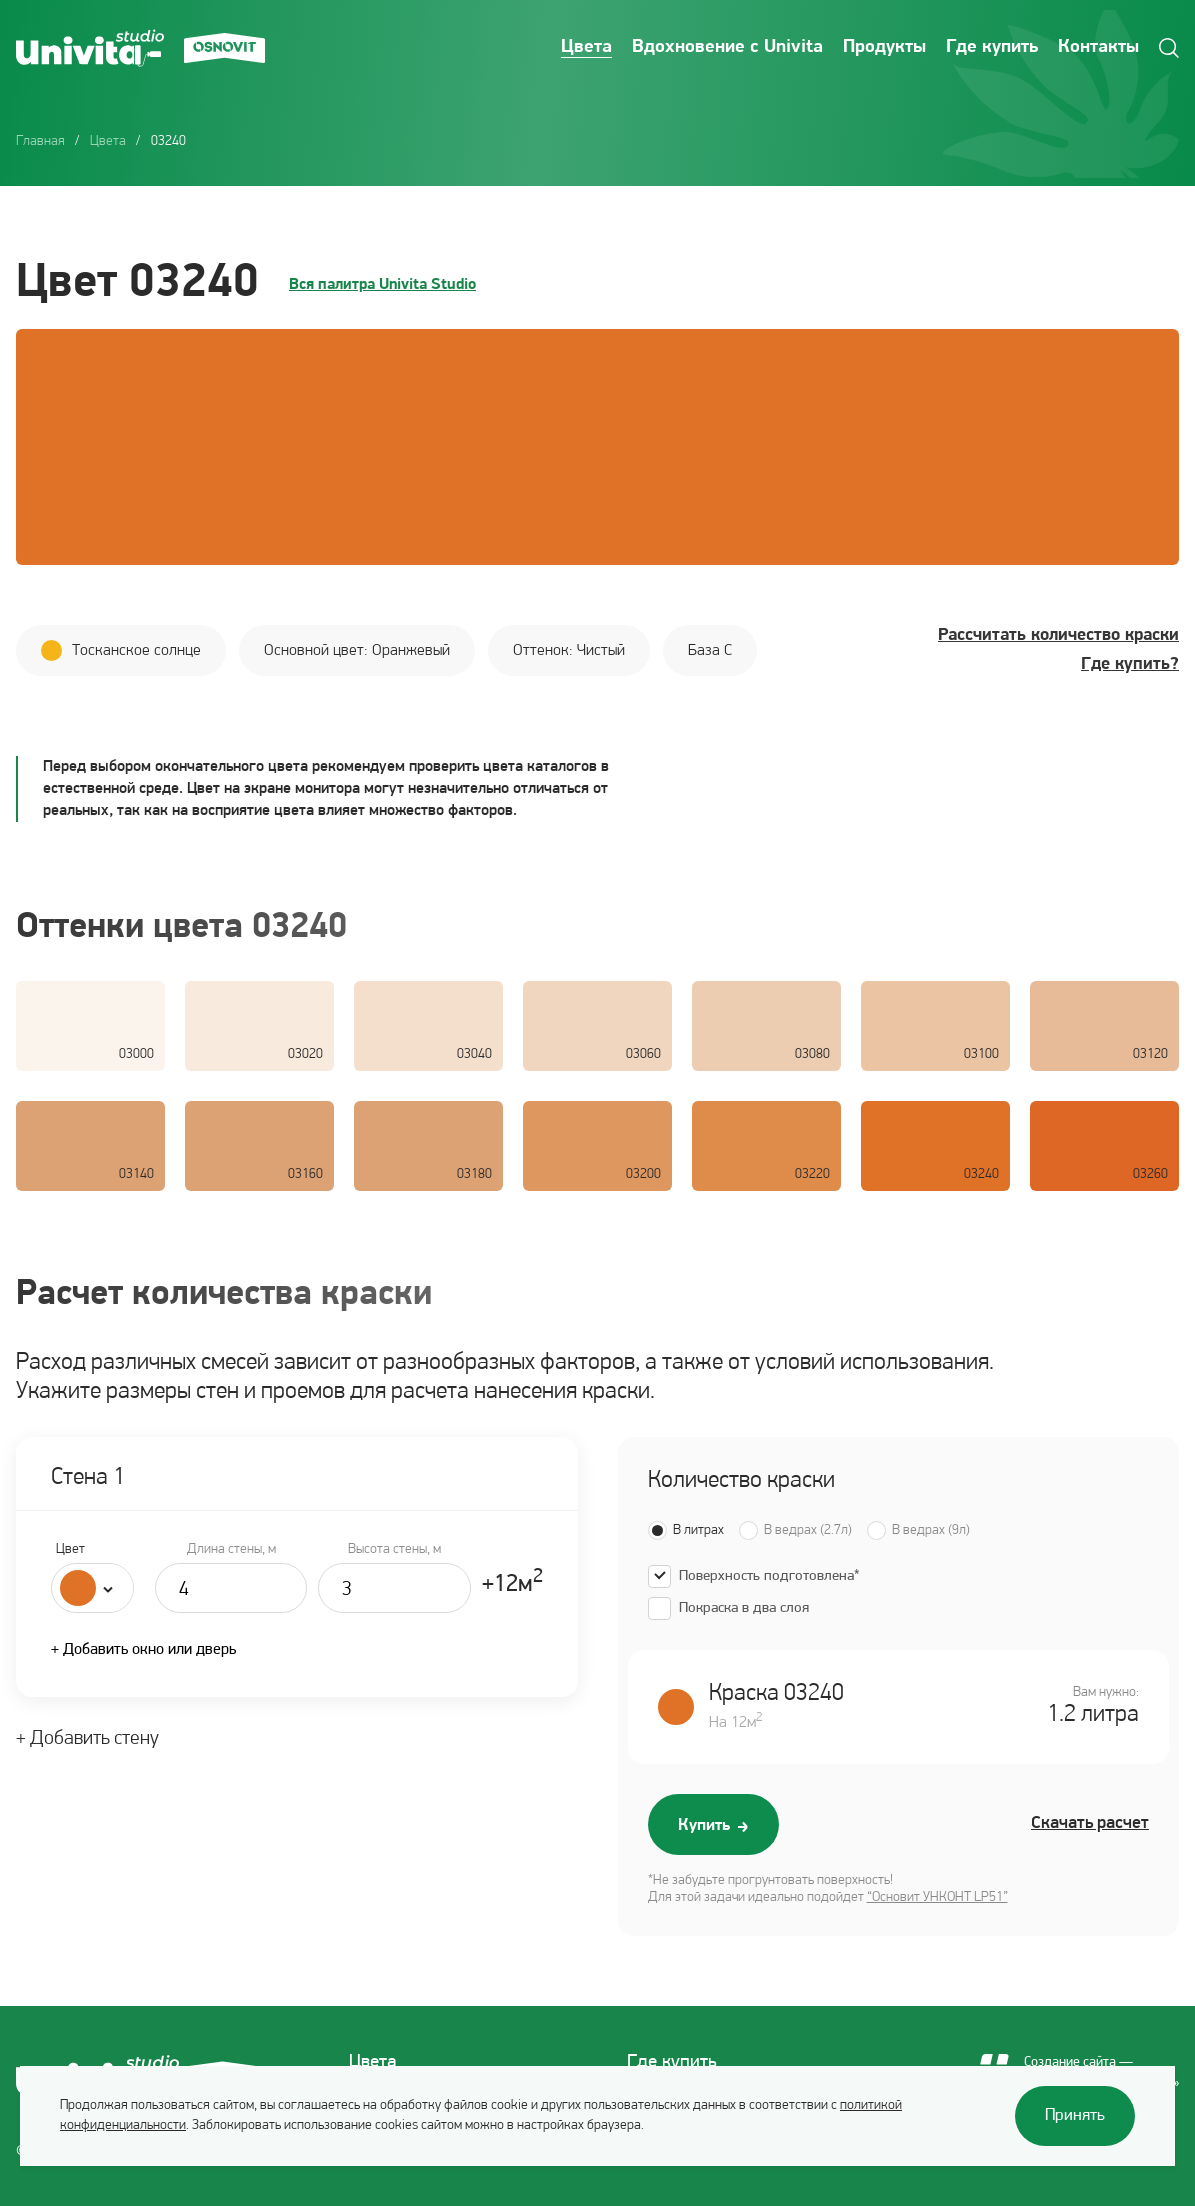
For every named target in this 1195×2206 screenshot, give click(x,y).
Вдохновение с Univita (727, 47)
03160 (305, 1174)
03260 (1150, 1174)
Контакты (1098, 47)
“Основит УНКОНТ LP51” (937, 1897)
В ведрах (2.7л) (808, 1530)
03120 (1150, 1054)
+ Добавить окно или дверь (143, 1650)
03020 (305, 1054)
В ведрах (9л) (931, 1530)
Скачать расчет (1090, 1823)
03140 (136, 1174)
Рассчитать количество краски (1058, 635)
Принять (1075, 2115)
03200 (643, 1174)
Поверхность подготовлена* (769, 1576)
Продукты (884, 47)
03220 (812, 1174)
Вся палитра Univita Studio (382, 285)
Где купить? (1130, 664)
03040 (474, 1054)
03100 (981, 1054)
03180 (474, 1174)
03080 (812, 1054)
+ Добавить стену (87, 1739)
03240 (981, 1174)
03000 (136, 1054)
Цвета (586, 47)
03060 (643, 1054)
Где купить (992, 47)
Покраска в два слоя (744, 1608)
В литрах (698, 1530)
